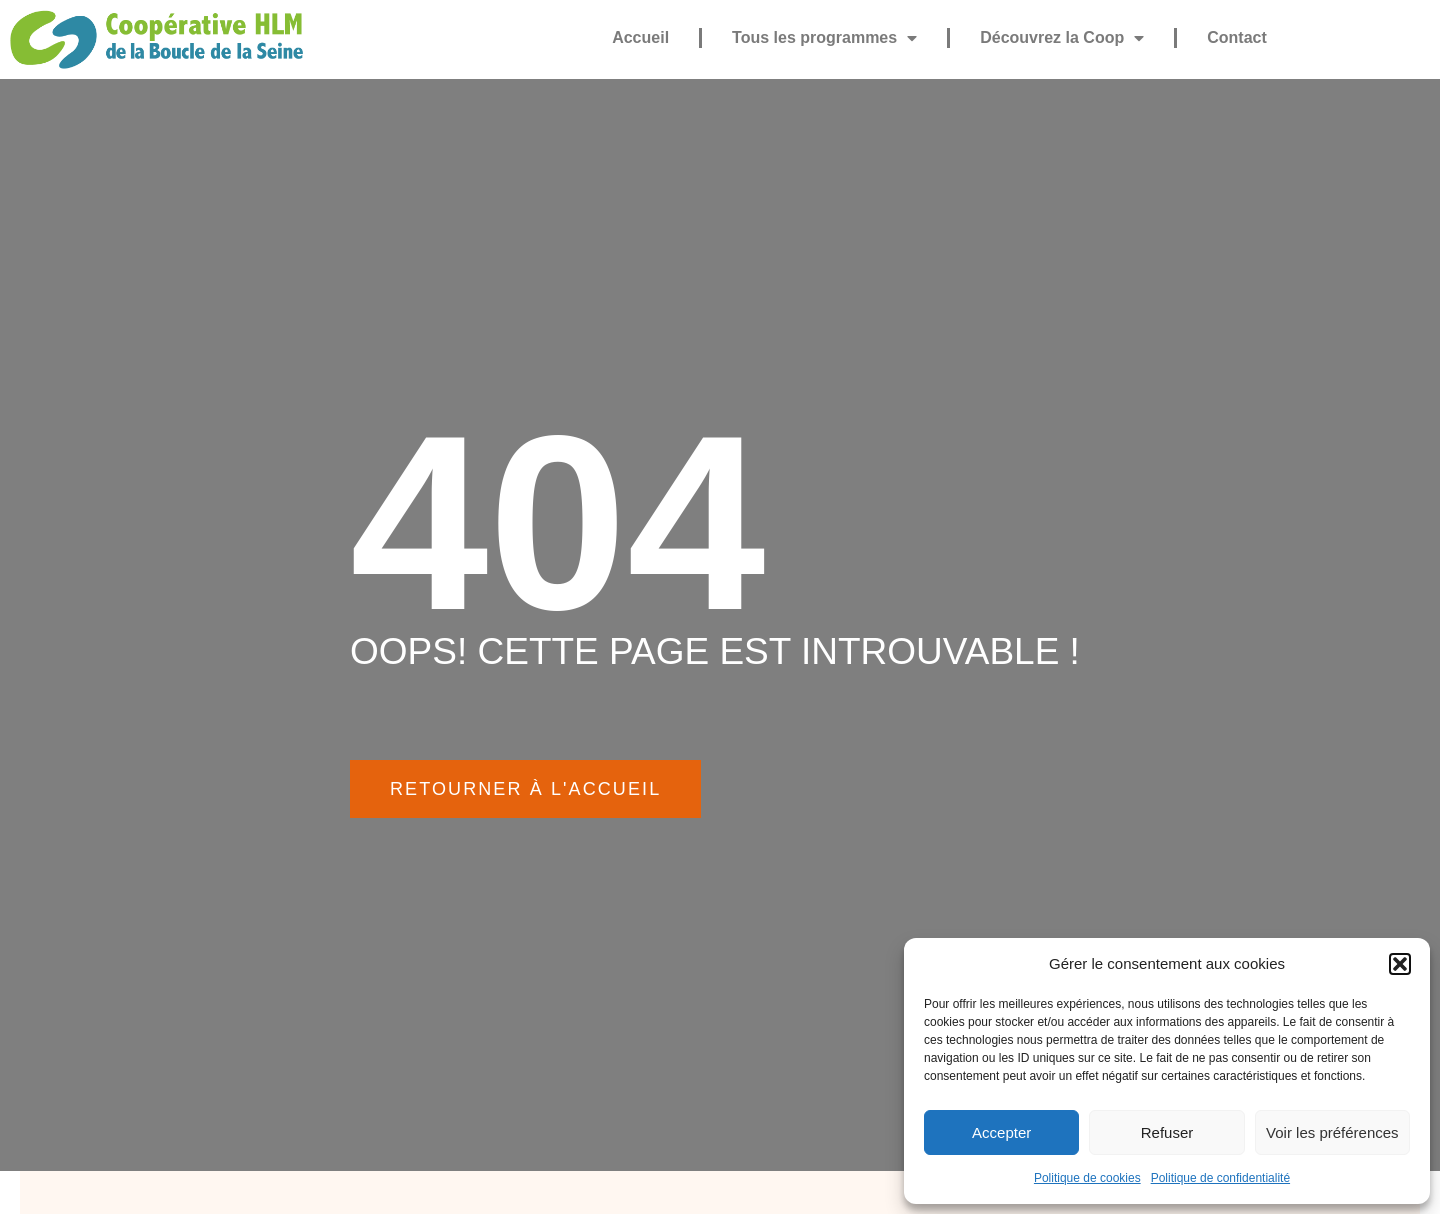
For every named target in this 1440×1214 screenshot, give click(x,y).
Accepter (1001, 1132)
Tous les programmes (824, 38)
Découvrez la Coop (1062, 38)
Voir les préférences (1332, 1132)
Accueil (640, 37)
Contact (1237, 37)
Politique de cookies (1087, 1178)
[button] (1400, 964)
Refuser (1167, 1132)
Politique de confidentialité (1220, 1178)
